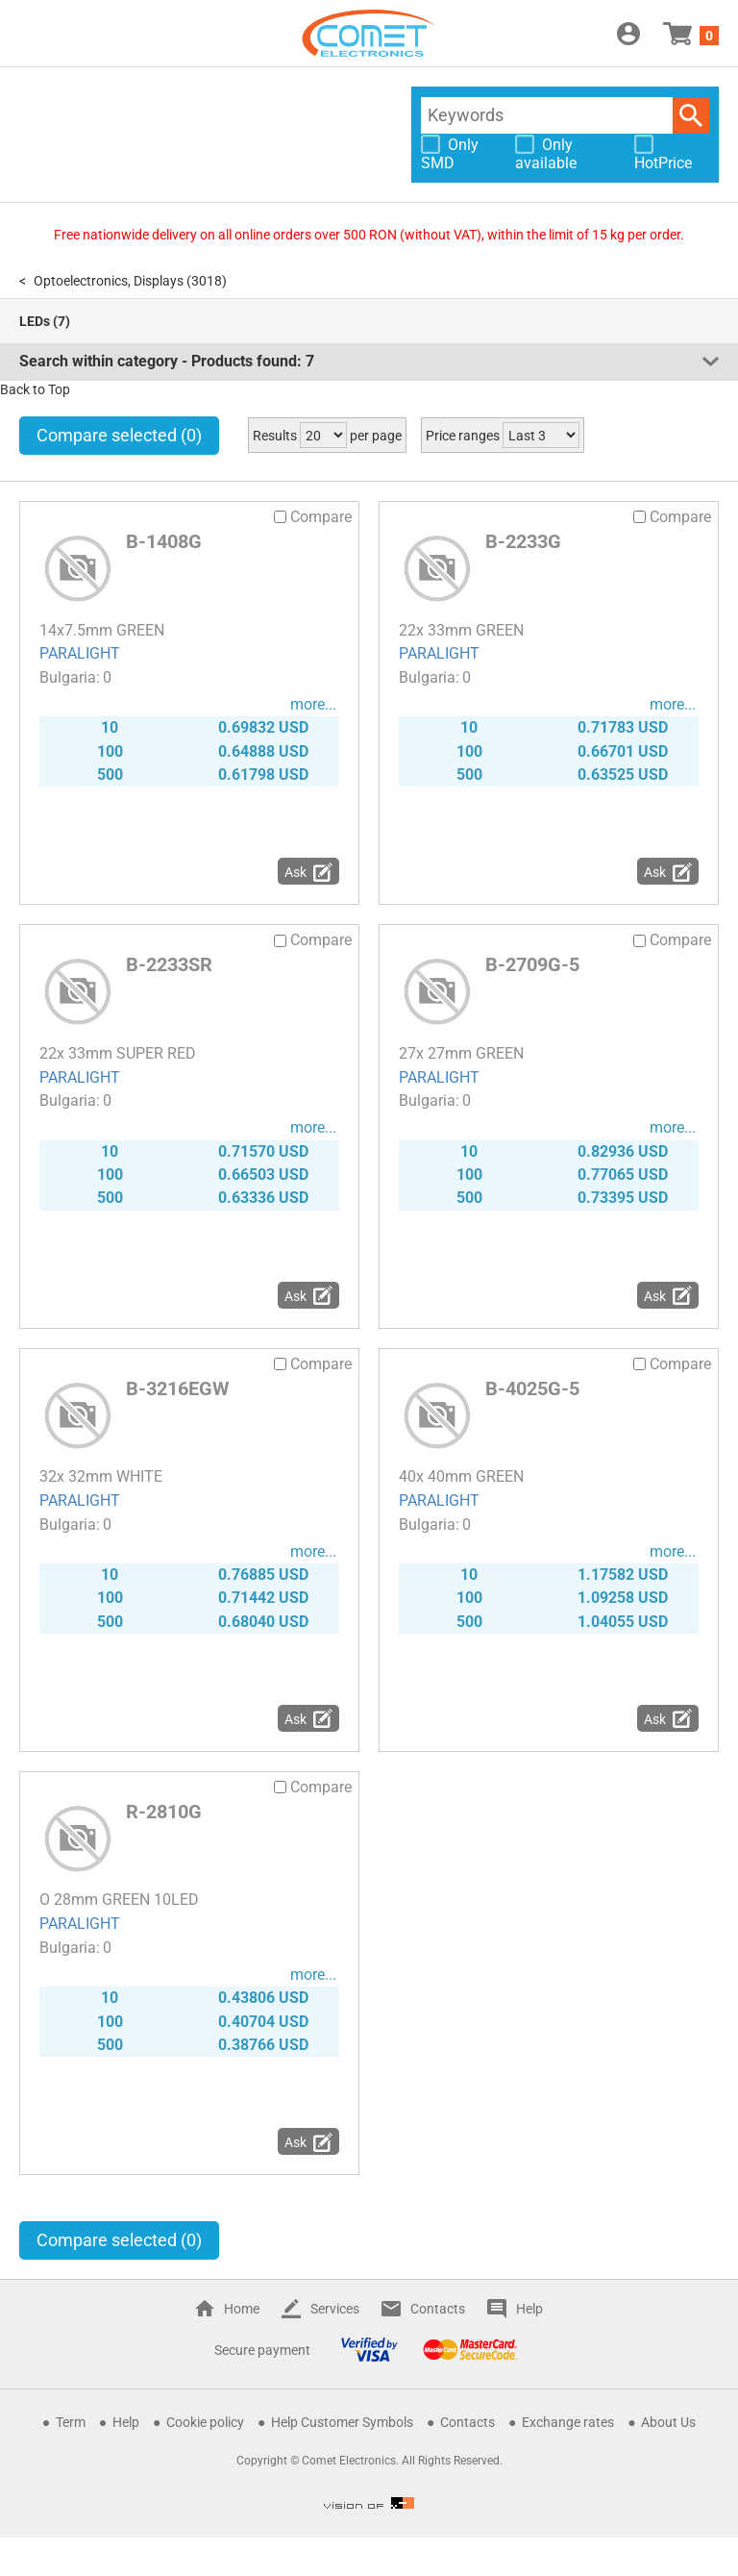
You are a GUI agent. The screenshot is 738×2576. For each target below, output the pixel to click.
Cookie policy (205, 2422)
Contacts (437, 2308)
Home (241, 2308)
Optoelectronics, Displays (109, 280)
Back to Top (35, 389)
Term (71, 2422)
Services (334, 2308)
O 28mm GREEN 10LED (119, 1899)
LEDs (34, 321)
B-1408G (164, 541)
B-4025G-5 (532, 1388)
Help (529, 2308)
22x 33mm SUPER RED (117, 1053)
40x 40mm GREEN (461, 1476)
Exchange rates (568, 2422)
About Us (668, 2422)
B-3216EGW (178, 1388)
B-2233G (523, 541)
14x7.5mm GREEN (101, 630)
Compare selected (119, 435)
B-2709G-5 (532, 964)
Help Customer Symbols (342, 2422)
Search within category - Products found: (166, 361)
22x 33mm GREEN (461, 630)
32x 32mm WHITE (100, 1476)
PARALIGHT (79, 653)
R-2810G (164, 1811)
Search (691, 115)
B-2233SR (169, 964)
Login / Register (628, 33)
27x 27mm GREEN (461, 1053)
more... (313, 704)
